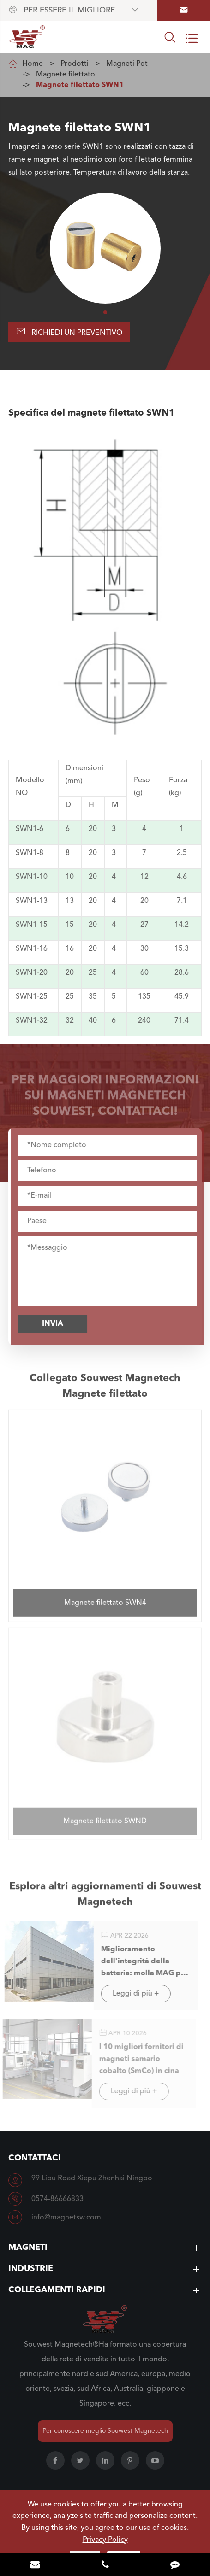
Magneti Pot (127, 64)
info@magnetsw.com (66, 2217)
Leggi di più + (131, 1993)
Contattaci (34, 2158)
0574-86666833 (57, 2199)
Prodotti (74, 64)
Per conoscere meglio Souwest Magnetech (105, 2431)
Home (32, 64)
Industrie (30, 2269)
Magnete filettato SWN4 (105, 1598)
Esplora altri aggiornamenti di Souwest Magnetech (105, 1898)
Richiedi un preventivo (69, 331)
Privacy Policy (105, 2540)
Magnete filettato (65, 74)
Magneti (28, 2247)
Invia (56, 1324)
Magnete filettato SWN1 (80, 85)
